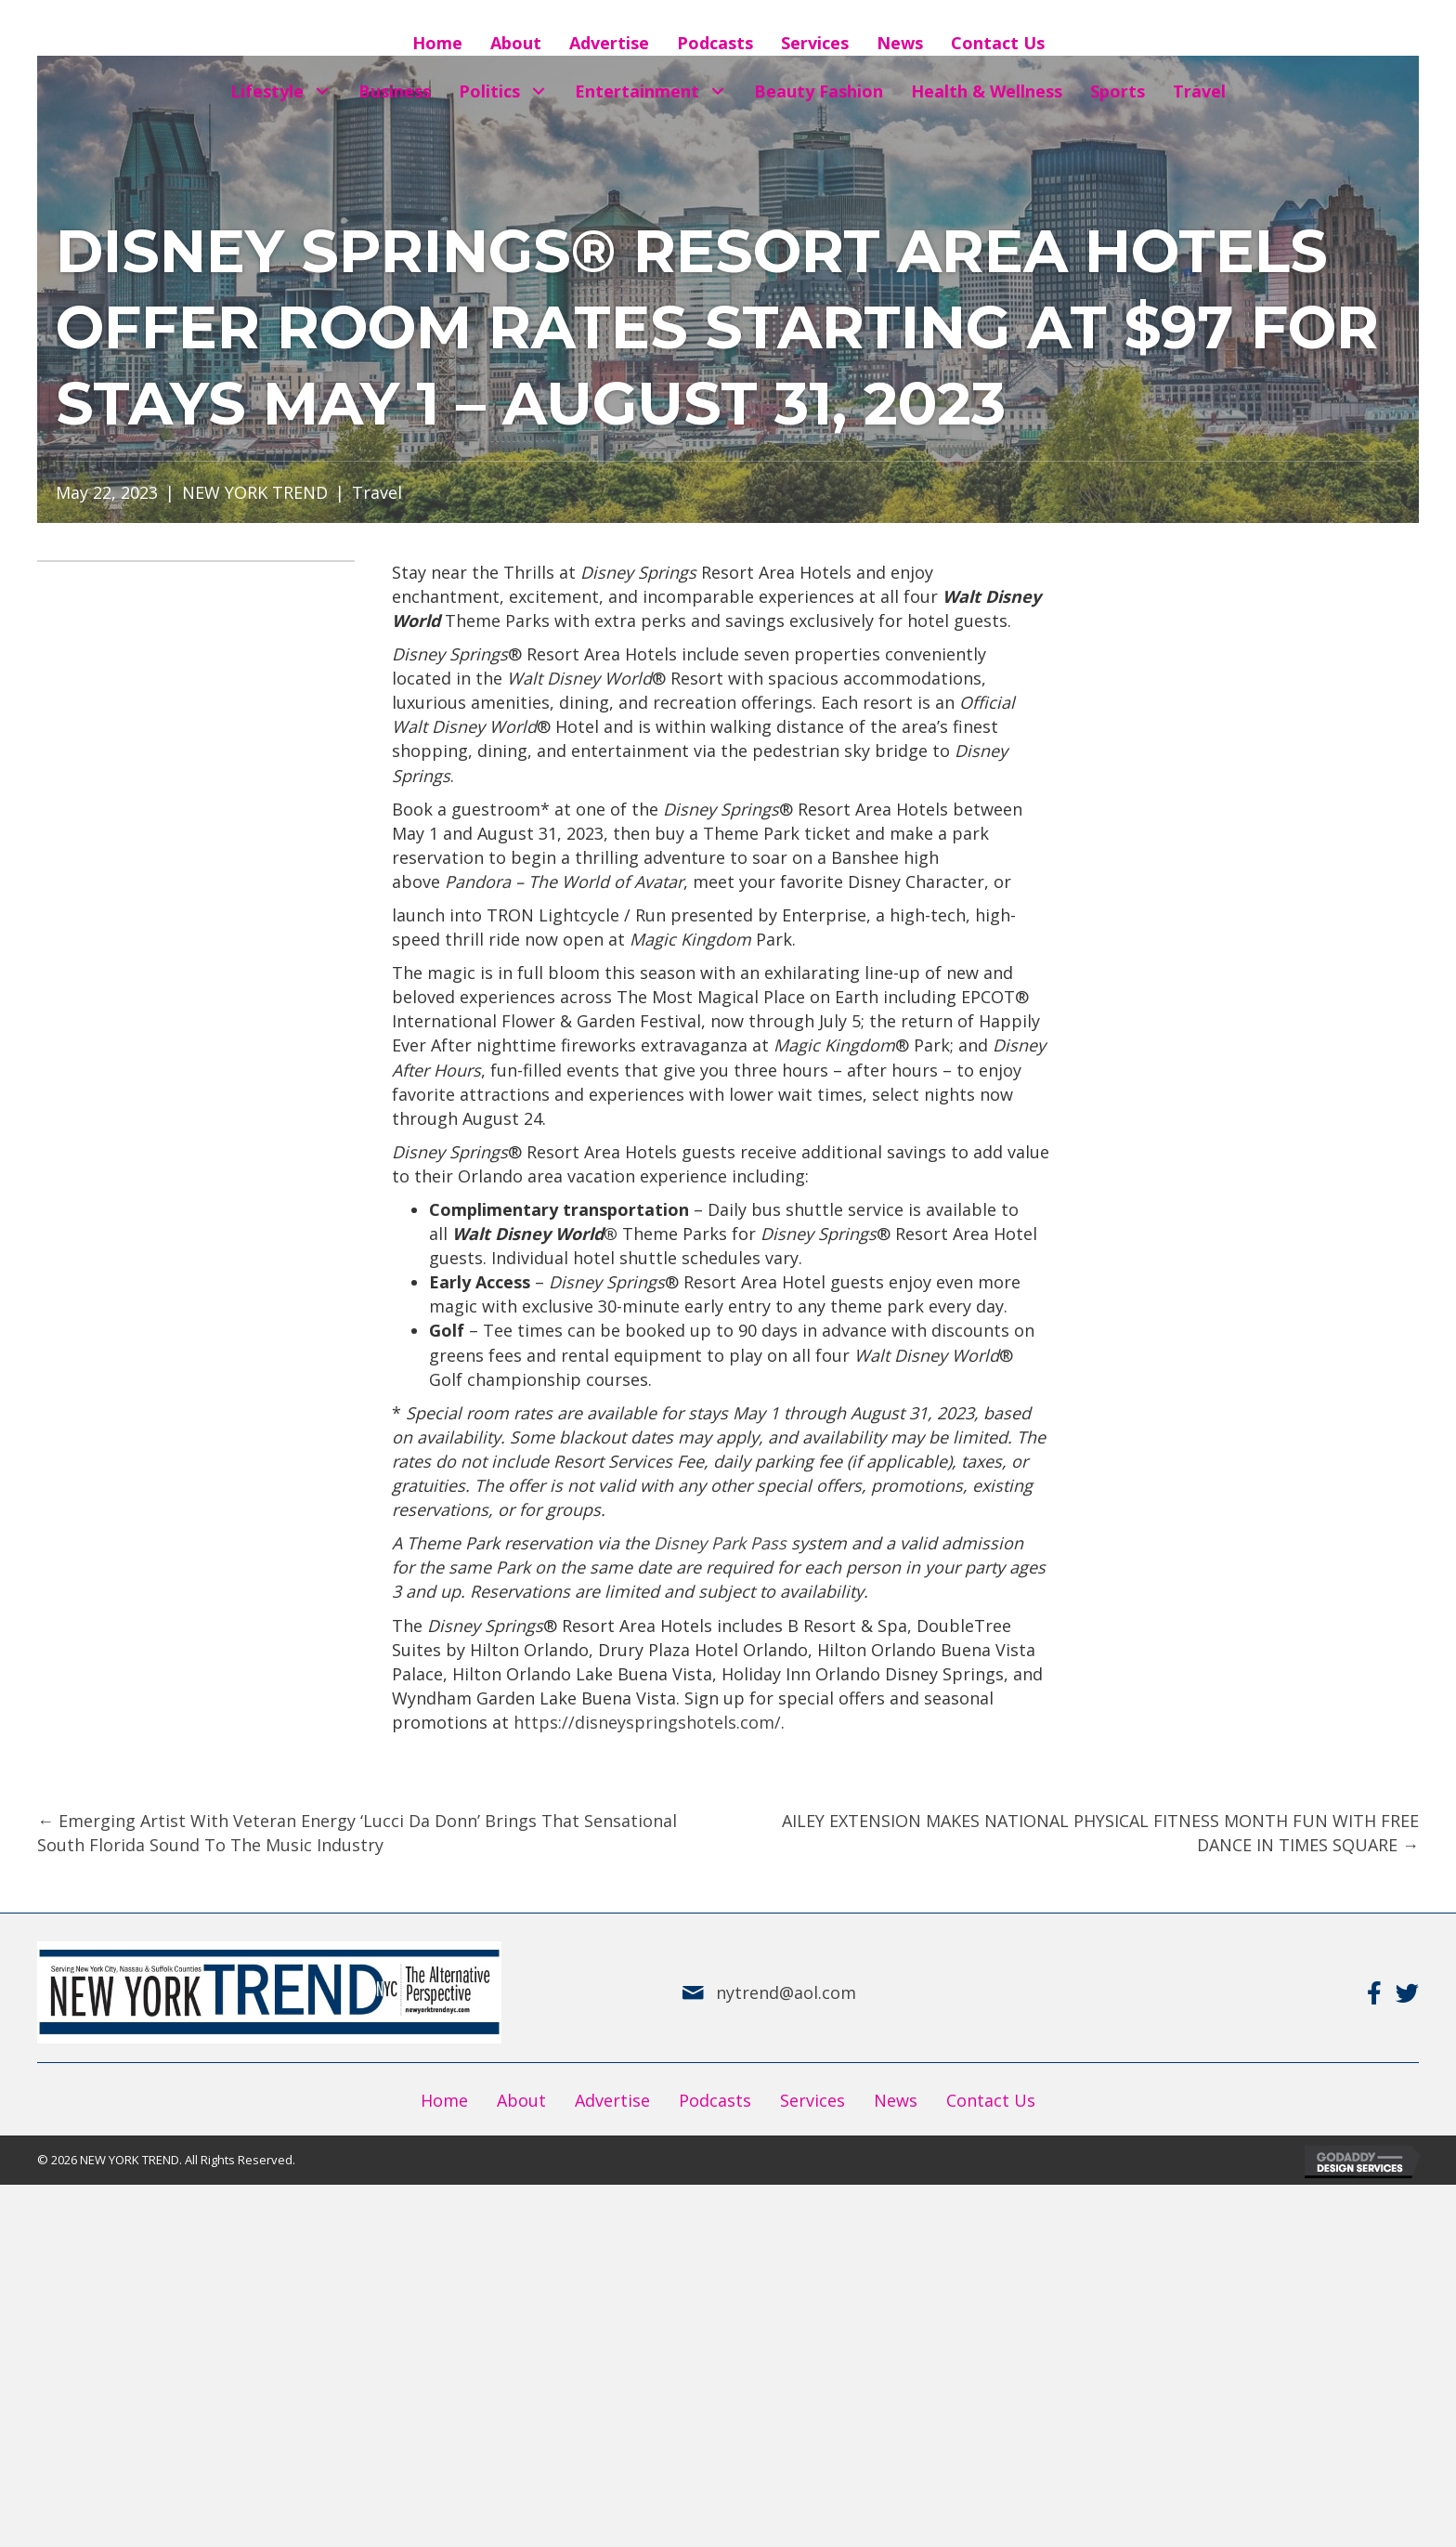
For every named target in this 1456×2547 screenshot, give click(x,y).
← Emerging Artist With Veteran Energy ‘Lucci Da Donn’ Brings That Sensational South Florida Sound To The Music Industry (357, 1832)
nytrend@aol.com (786, 1992)
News (895, 2100)
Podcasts (715, 2100)
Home (444, 2100)
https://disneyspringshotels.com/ (647, 1722)
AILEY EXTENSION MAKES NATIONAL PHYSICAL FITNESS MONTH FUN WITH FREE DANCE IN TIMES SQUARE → (1100, 1832)
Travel (377, 492)
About (521, 2100)
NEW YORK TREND (255, 492)
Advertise (612, 2100)
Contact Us (990, 2100)
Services (812, 2100)
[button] (321, 91)
